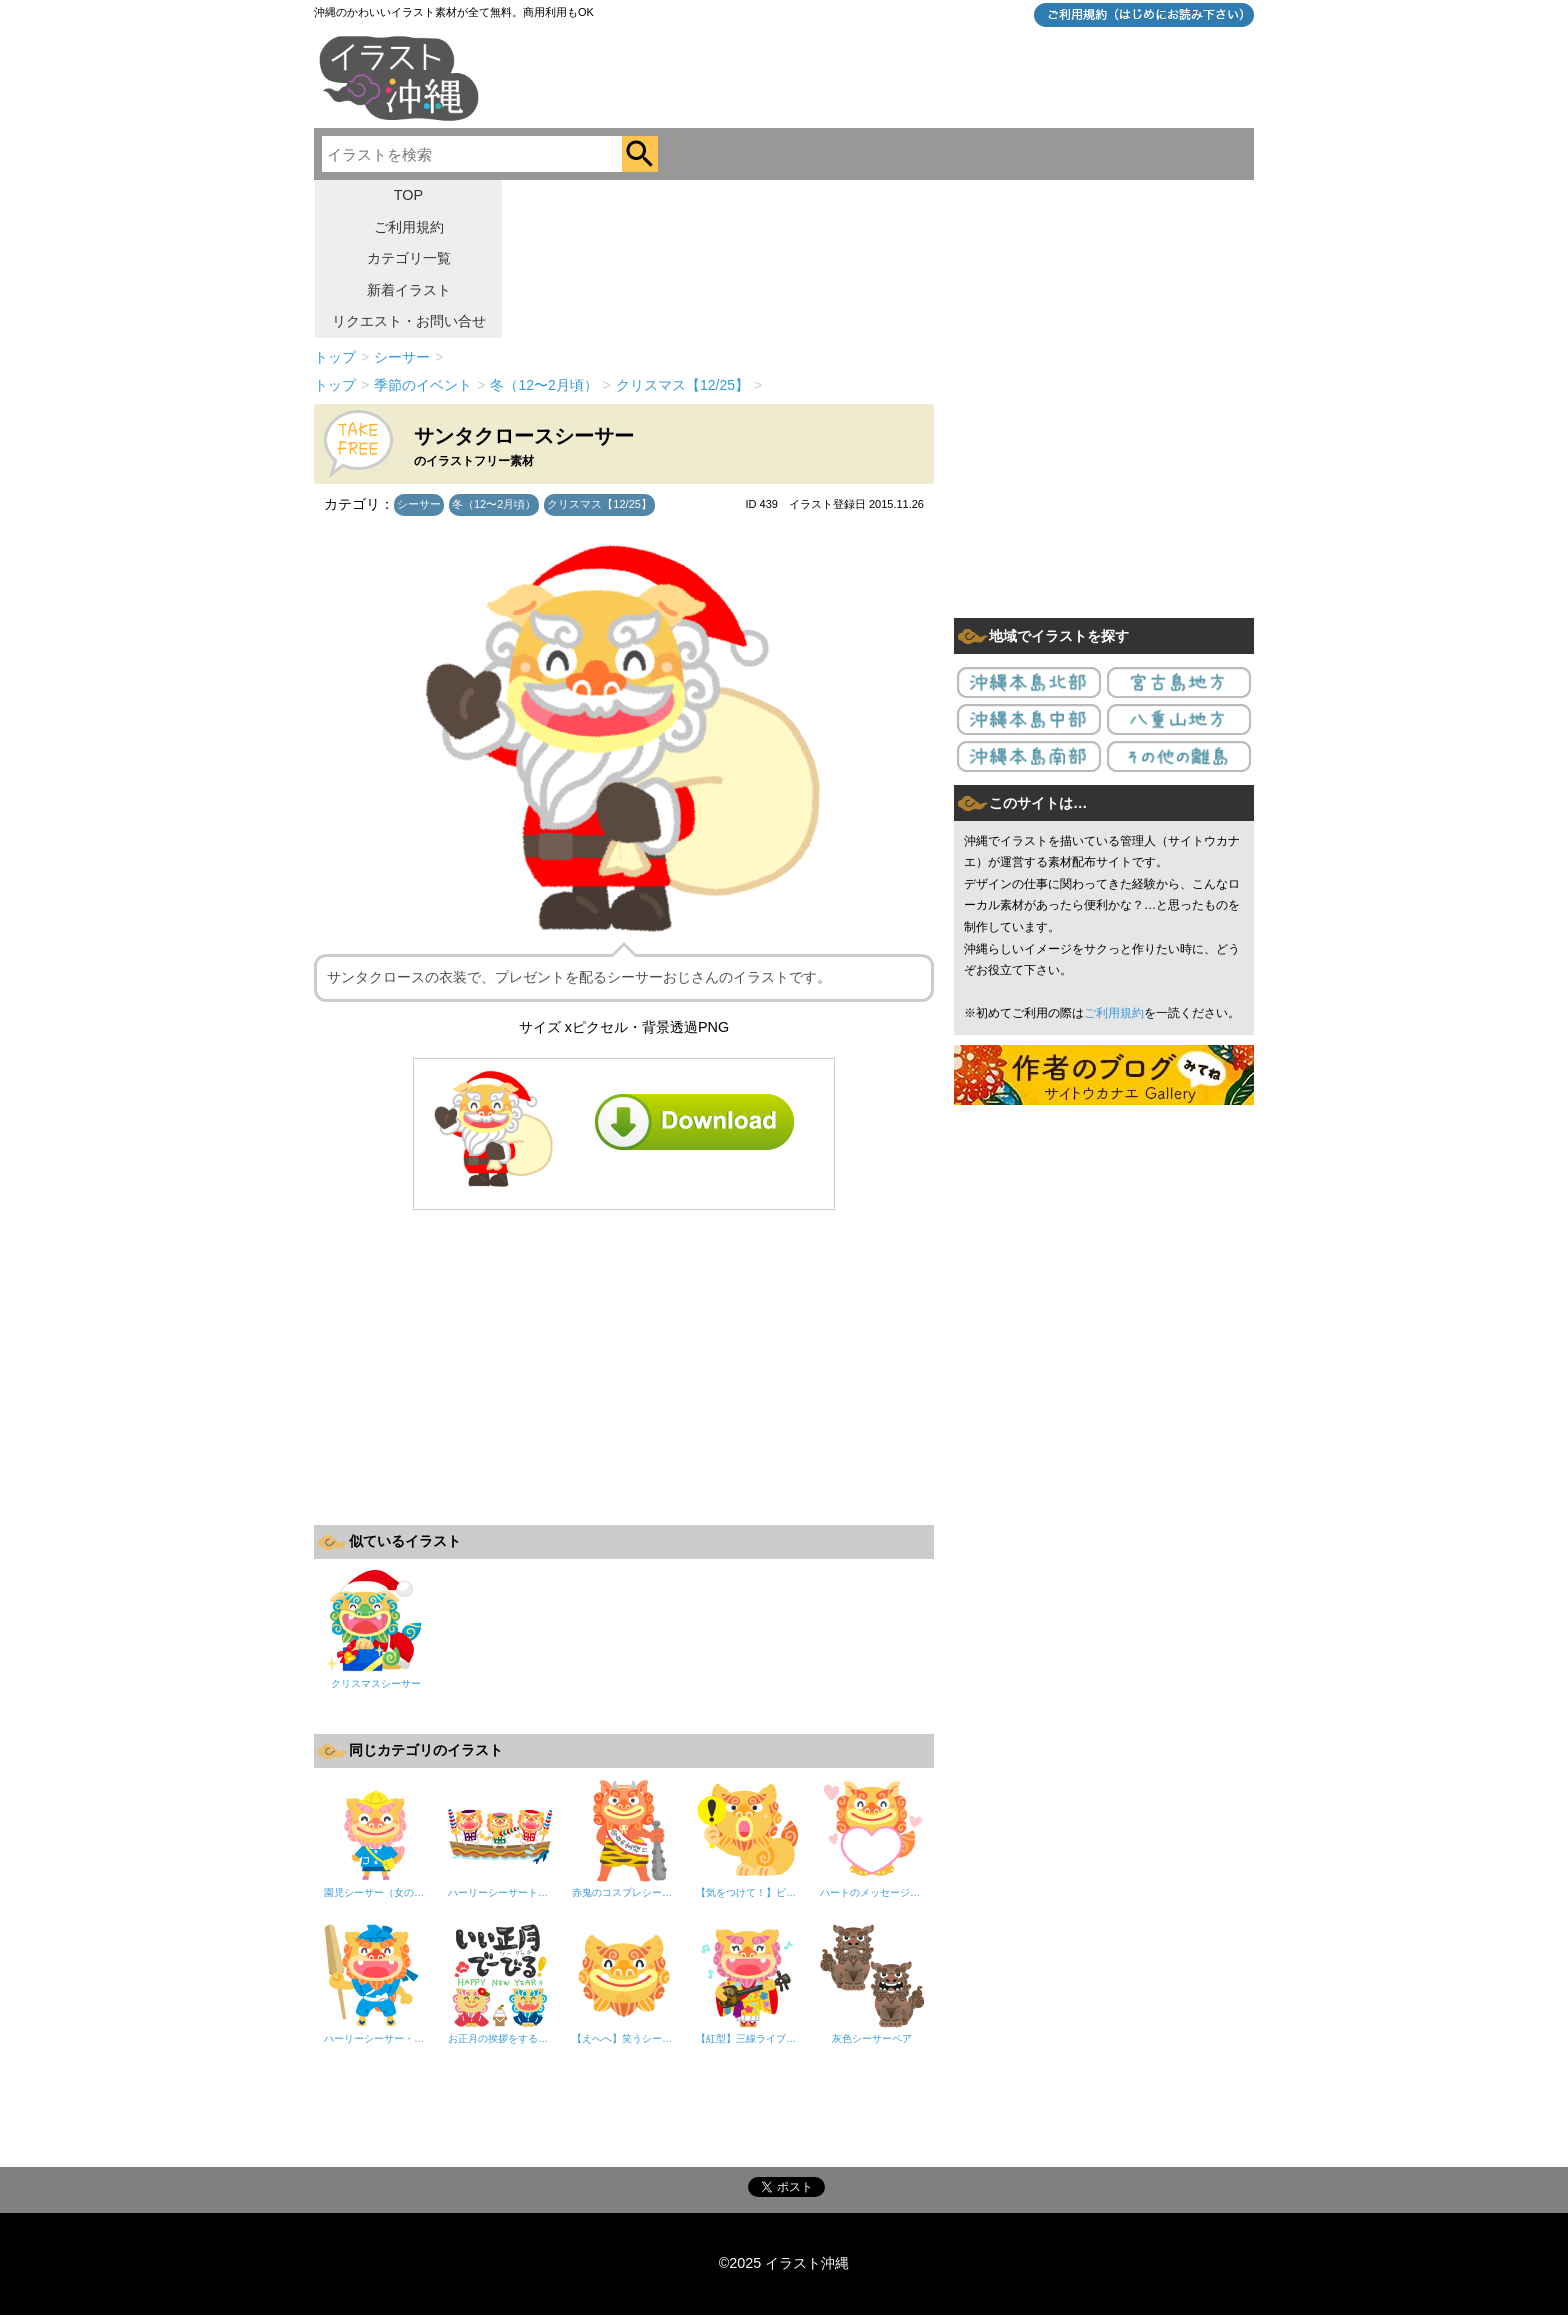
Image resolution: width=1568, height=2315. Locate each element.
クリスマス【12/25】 (599, 504)
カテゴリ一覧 (409, 258)
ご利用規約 (409, 227)
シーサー (419, 504)
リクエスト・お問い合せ (409, 321)
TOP (408, 195)
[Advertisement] (624, 1365)
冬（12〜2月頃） (494, 504)
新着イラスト (409, 290)
